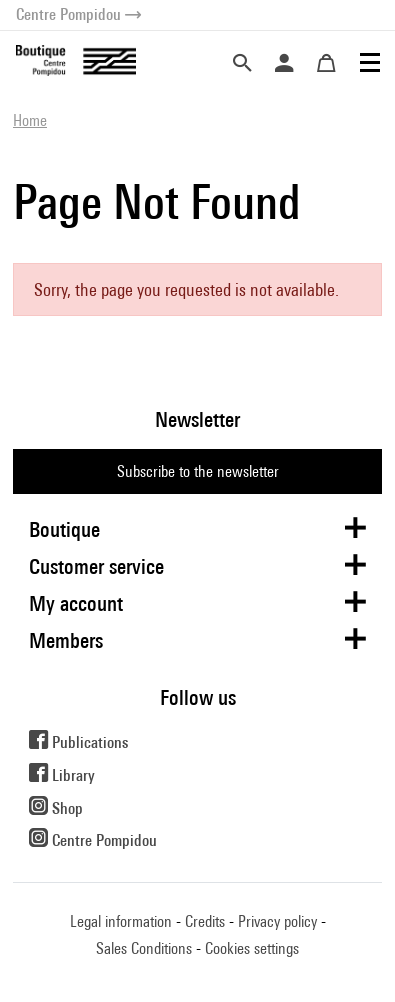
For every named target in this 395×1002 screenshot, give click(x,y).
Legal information (121, 921)
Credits (205, 921)
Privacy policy (277, 921)
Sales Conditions (144, 948)
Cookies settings (252, 948)
